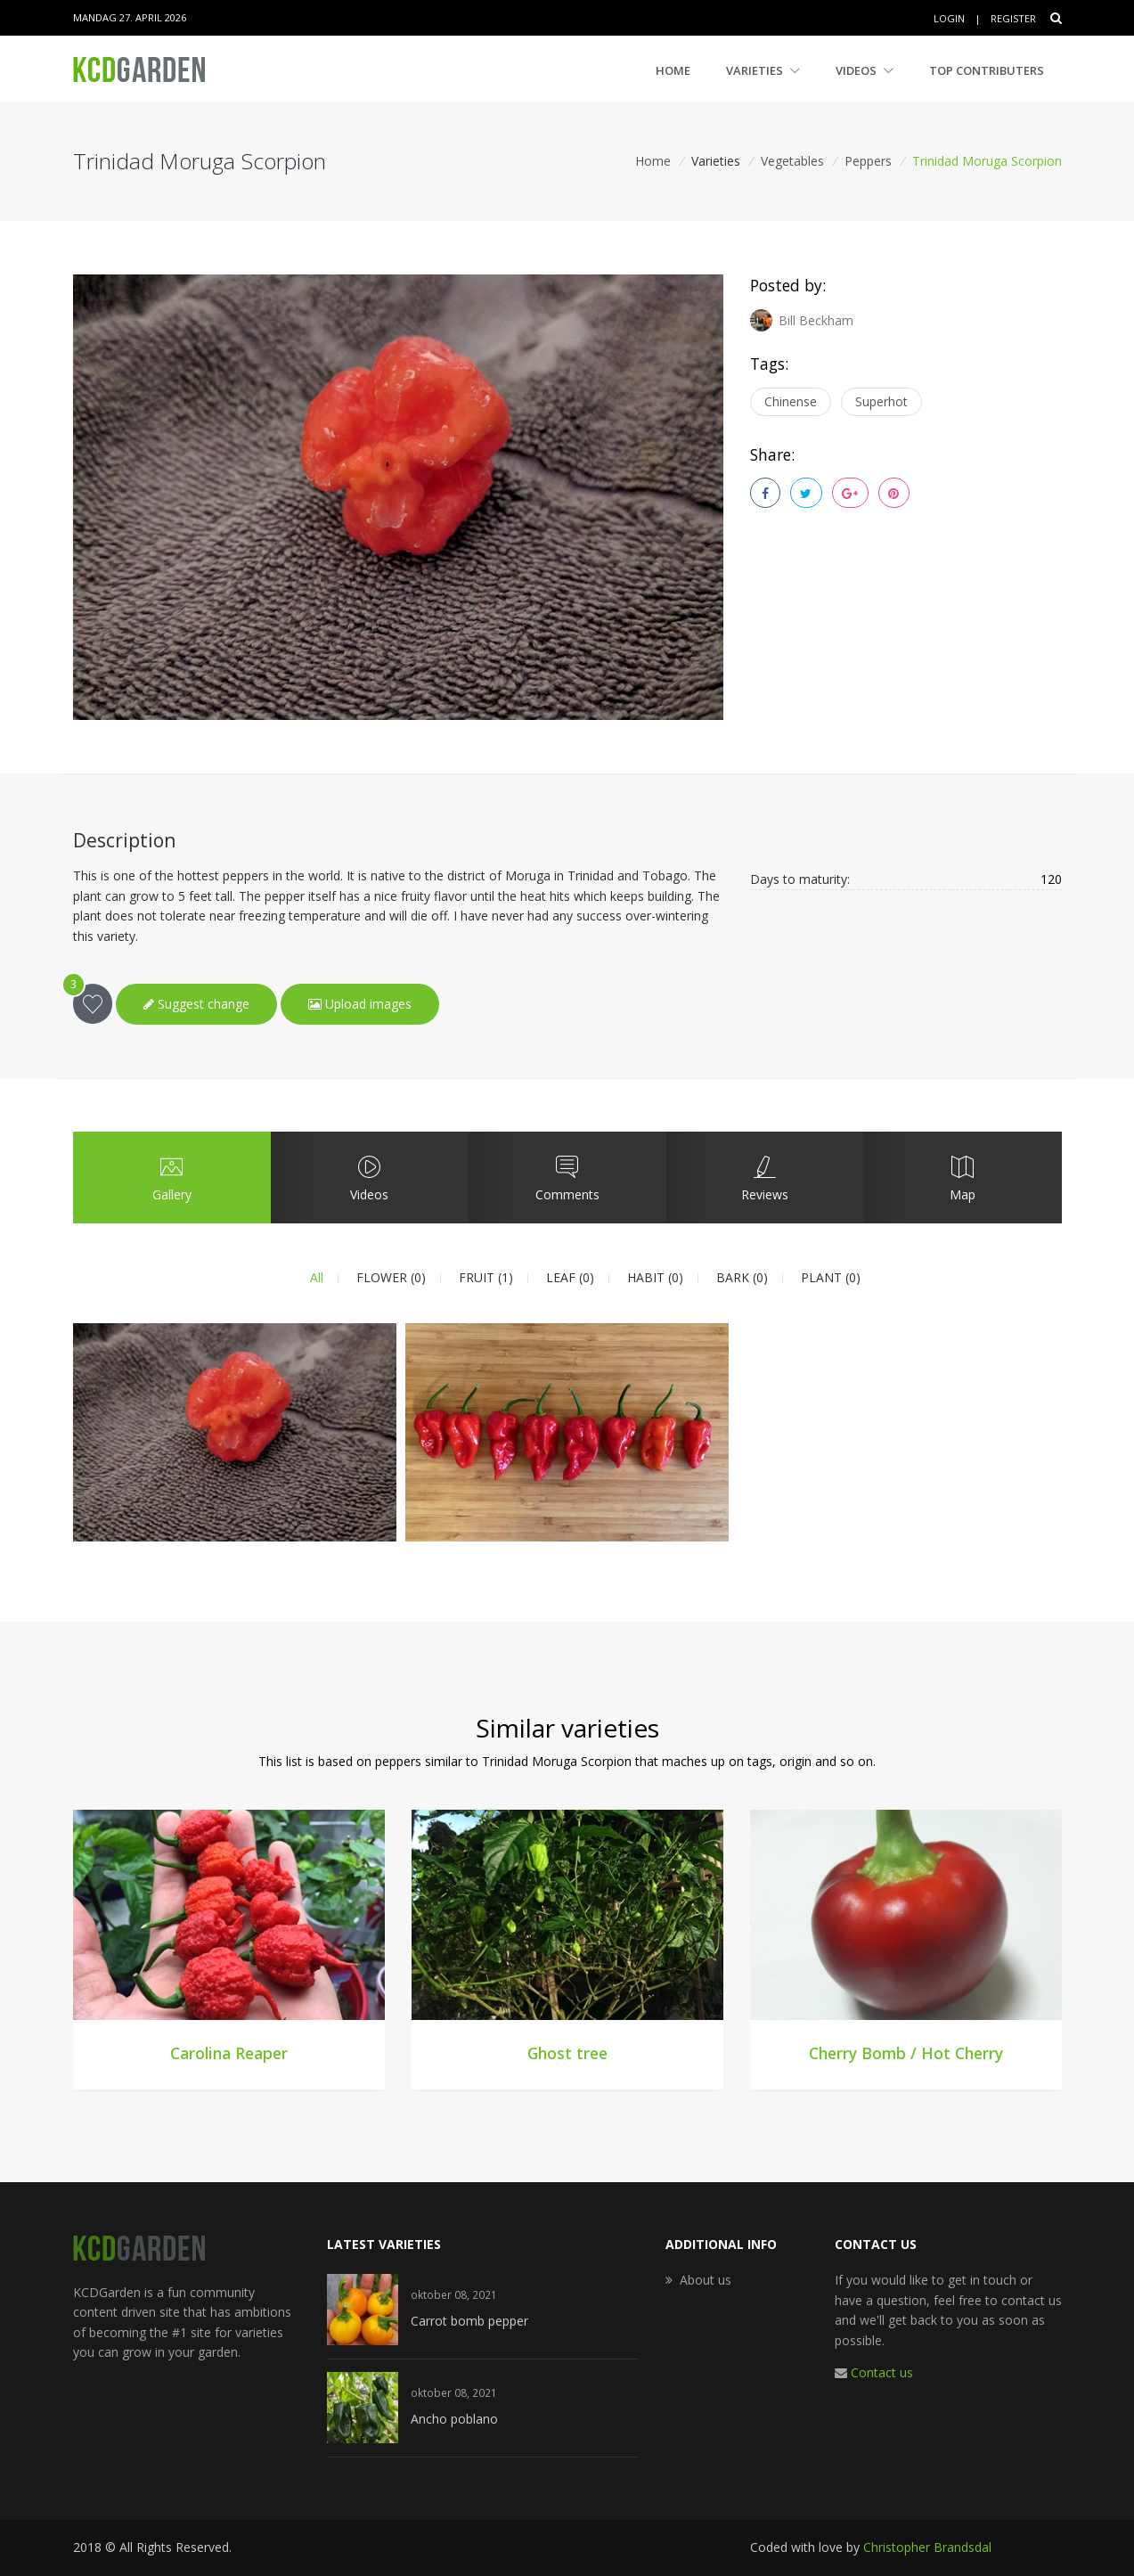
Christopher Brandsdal (927, 2547)
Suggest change (196, 1003)
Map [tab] (962, 1177)
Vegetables (792, 160)
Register (1013, 18)
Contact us (882, 2372)
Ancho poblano (454, 2418)
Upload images (360, 1003)
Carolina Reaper (229, 2053)
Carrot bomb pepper (469, 2320)
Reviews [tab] (764, 1177)
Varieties (763, 70)
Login (949, 18)
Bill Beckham (801, 320)
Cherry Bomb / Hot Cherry (906, 2053)
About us (705, 2279)
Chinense (790, 401)
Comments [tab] (566, 1177)
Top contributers (986, 70)
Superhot (881, 401)
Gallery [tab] (171, 1177)
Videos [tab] (369, 1177)
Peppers (868, 160)
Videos (864, 70)
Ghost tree (567, 2053)
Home (673, 70)
